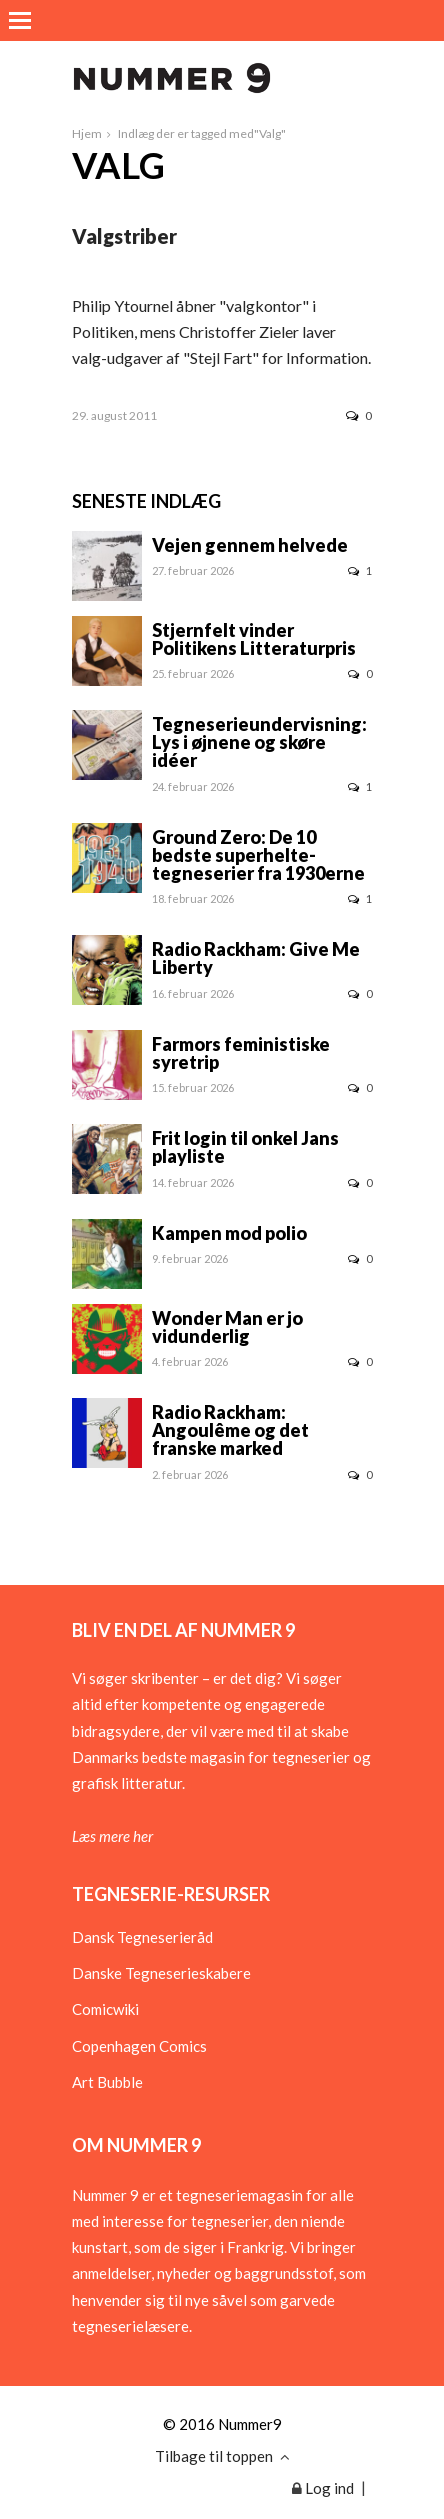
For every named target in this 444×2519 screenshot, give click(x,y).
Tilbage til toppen (222, 2456)
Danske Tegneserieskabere (161, 1973)
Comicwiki (105, 2009)
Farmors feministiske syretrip (241, 1053)
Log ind (323, 2488)
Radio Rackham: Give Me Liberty (256, 958)
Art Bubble (107, 2082)
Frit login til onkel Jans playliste (245, 1147)
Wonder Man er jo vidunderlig (227, 1327)
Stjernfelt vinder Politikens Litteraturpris (254, 639)
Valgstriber (124, 236)
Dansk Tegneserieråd (142, 1937)
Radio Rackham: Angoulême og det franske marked (230, 1430)
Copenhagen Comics (139, 2046)
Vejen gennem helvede (250, 545)
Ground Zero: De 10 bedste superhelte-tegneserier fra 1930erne (258, 855)
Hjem (87, 133)
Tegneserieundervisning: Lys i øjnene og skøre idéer (259, 742)
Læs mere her (112, 1836)
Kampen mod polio (229, 1233)
